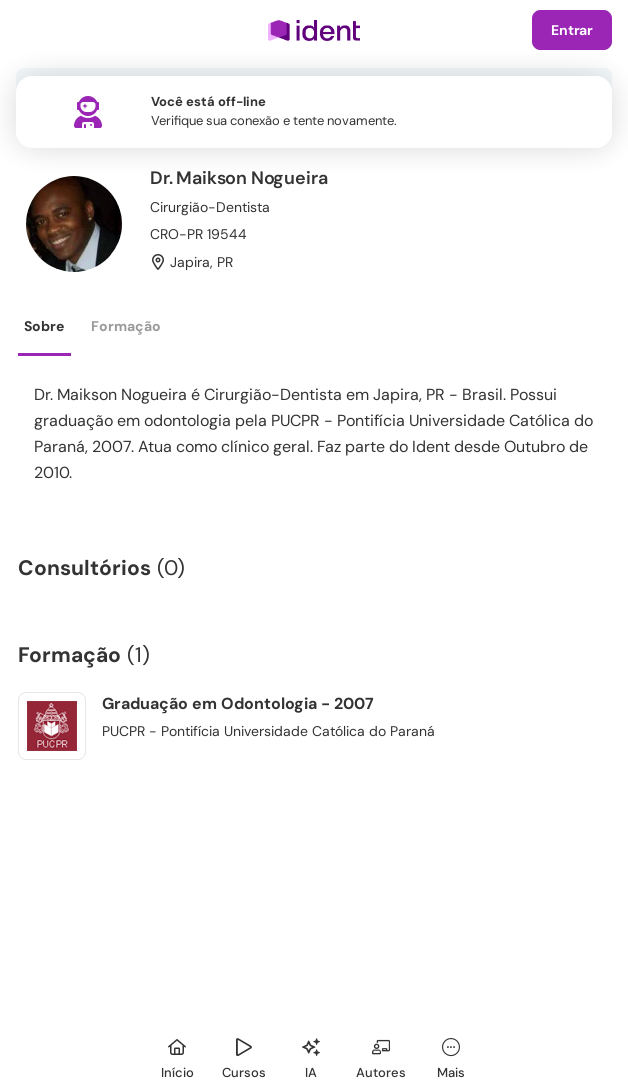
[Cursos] (244, 1055)
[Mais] (451, 1055)
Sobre (44, 326)
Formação (126, 326)
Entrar (572, 30)
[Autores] (381, 1055)
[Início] (177, 1055)
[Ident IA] (311, 1055)
